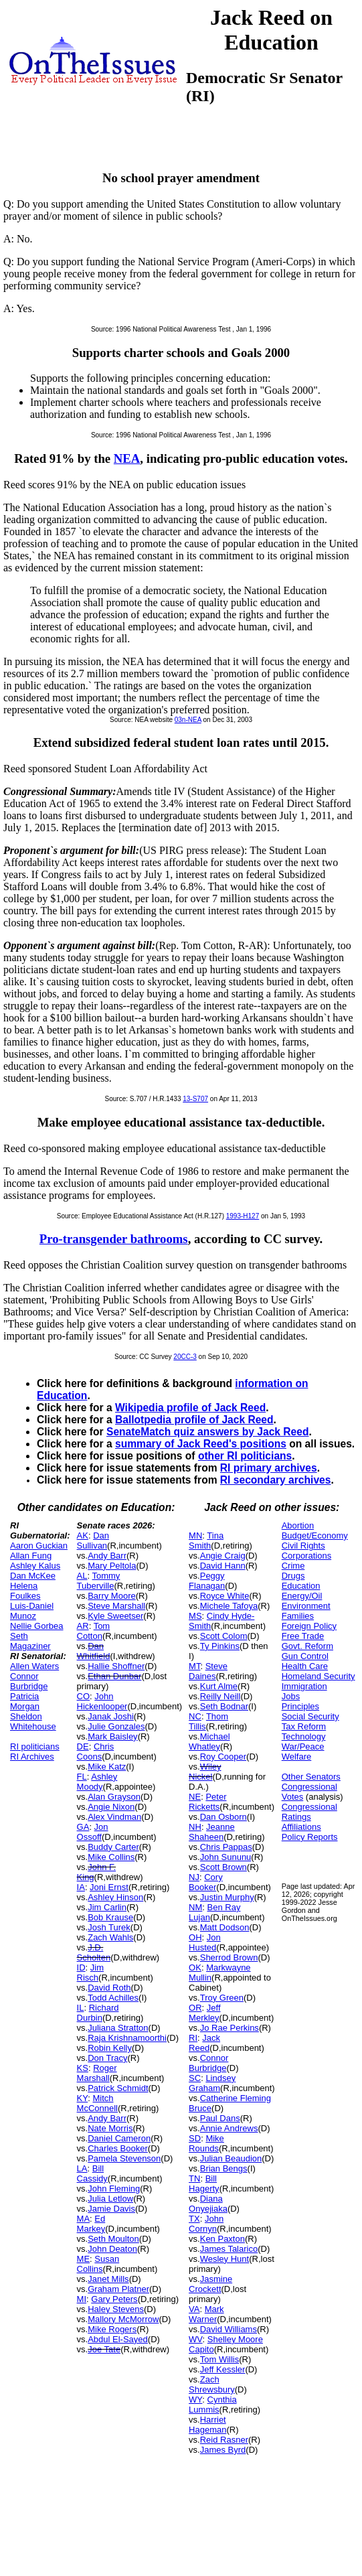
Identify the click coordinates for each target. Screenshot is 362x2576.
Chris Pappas (226, 1847)
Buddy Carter (113, 1847)
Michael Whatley (209, 1741)
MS (195, 1616)
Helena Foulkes (25, 1591)
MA (83, 2219)
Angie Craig (223, 1556)
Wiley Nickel (205, 1772)
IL (80, 2008)
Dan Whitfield (93, 1651)
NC (195, 1716)
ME (83, 2259)
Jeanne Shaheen (212, 1832)
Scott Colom (224, 1636)
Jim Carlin (107, 1907)
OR (195, 2008)
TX (194, 2219)
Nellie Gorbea (37, 1626)
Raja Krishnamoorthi (127, 2038)
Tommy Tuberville (98, 1581)
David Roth (109, 1988)
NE (195, 1797)
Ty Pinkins (220, 1646)
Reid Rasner (224, 2440)
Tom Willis (220, 2359)
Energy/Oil (302, 1596)
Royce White (225, 1596)
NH (195, 1827)
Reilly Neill (220, 1696)
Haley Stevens (116, 2309)
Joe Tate (104, 2349)
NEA (127, 458)
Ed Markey (91, 2224)
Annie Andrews (229, 2128)
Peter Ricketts (207, 1802)
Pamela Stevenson (124, 2158)
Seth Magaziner (30, 1641)
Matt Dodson (225, 1927)
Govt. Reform (307, 1646)
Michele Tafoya (229, 1606)
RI (193, 2038)
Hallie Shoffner (116, 1666)
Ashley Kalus (35, 1566)
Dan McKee (33, 1576)
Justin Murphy (227, 1897)
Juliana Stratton (118, 2028)
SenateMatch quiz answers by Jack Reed (207, 1431)
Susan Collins (98, 2264)
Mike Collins (111, 1857)
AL (82, 1576)
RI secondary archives (275, 1480)
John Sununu (226, 1857)
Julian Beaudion (231, 2158)
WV (195, 2339)
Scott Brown (223, 1867)
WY (195, 2399)
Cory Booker (206, 1882)
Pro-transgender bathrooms (113, 1239)
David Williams (228, 2329)
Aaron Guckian (39, 1546)
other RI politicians (245, 1455)
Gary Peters (114, 2299)
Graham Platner (118, 2289)
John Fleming (114, 2189)
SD (195, 2138)
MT (194, 1666)
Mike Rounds (206, 2143)
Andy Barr (107, 1556)
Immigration (304, 1686)
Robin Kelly (110, 2048)
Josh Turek (109, 1927)
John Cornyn (206, 2224)
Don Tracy (107, 2058)
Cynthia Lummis (213, 2404)
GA (83, 1827)
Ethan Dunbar (114, 1676)
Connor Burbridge (29, 1681)
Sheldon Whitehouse (33, 1721)
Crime (293, 1566)
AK (82, 1535)
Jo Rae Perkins (229, 2028)
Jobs (291, 1696)
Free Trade (303, 1636)
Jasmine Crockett (210, 2284)
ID (81, 1967)
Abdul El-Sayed (118, 2339)
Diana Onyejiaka (208, 2204)
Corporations (306, 1556)
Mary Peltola (112, 1566)
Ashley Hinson (115, 1897)
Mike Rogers (112, 2329)
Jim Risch (90, 1972)
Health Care (305, 1666)
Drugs (293, 1576)
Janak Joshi (111, 1716)
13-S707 (195, 1098)
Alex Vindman (114, 1817)
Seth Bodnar (224, 1706)
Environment (306, 1606)
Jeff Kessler (223, 2369)
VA (194, 2309)
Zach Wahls (110, 1937)
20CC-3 (184, 1356)
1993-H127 (242, 1216)
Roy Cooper (223, 1756)
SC (195, 2078)
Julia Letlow (110, 2199)
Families (298, 1616)
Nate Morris (110, 2128)
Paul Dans (220, 2118)
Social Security (310, 1716)
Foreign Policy (309, 1626)
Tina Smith (206, 1540)
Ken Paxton (222, 2239)
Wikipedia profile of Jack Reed (190, 1407)
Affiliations (301, 1827)
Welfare (297, 1756)
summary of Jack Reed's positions (200, 1443)
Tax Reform (304, 1726)
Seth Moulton (113, 2239)
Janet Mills (108, 2279)
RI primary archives (268, 1468)
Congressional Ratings (309, 1812)
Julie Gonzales (116, 1726)
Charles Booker (118, 2148)
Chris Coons (95, 1751)
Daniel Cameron (119, 2138)
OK (195, 1967)
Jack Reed (204, 2043)
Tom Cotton (93, 1631)
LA (82, 2168)
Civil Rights (303, 1546)
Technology (304, 1736)
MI (81, 2299)
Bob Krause (110, 1917)
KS (82, 2068)
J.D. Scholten (94, 1952)
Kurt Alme (219, 1686)
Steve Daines (208, 1671)
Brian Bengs (224, 2168)
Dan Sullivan (93, 1540)
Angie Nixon (111, 1807)
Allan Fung (31, 1556)
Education (301, 1586)
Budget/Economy (315, 1535)
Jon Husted (205, 1942)
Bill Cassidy (92, 2173)
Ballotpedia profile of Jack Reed (194, 1419)
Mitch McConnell (97, 2103)
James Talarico (229, 2249)
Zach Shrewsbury (212, 2384)
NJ (194, 1877)
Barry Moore (112, 1596)
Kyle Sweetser (115, 1616)
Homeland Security (318, 1676)
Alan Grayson (114, 1797)
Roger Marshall (97, 2073)
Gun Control (305, 1656)
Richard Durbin (98, 2013)
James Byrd (223, 2450)
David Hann (223, 1566)
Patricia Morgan (24, 1701)
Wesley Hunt (224, 2259)
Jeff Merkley (204, 2013)
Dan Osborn (223, 1817)
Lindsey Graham (212, 2083)
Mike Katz (107, 1767)
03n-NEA (188, 719)
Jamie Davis (111, 2209)
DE (83, 1746)
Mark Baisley (112, 1736)
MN (195, 1535)
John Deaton (112, 2249)
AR (83, 1626)
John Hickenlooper (102, 1701)
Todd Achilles (113, 1998)
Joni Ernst (109, 1887)
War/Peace (303, 1746)
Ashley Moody (97, 1782)
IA (81, 1887)
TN (194, 2178)
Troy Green (222, 1998)
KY (82, 2098)
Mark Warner (206, 2314)
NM (195, 1907)
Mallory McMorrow (123, 2319)
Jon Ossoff (92, 1832)
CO (83, 1696)
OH (195, 1937)
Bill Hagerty (204, 2183)
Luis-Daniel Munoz (32, 1611)
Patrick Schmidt (118, 2088)
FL (82, 1777)
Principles (300, 1706)
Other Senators (311, 1777)
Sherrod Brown (229, 1957)
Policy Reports (310, 1837)
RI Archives (32, 1756)
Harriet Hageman (207, 2425)
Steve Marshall (116, 1606)
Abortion (298, 1525)
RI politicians (35, 1746)
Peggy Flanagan (207, 1581)
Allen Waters (34, 1666)
